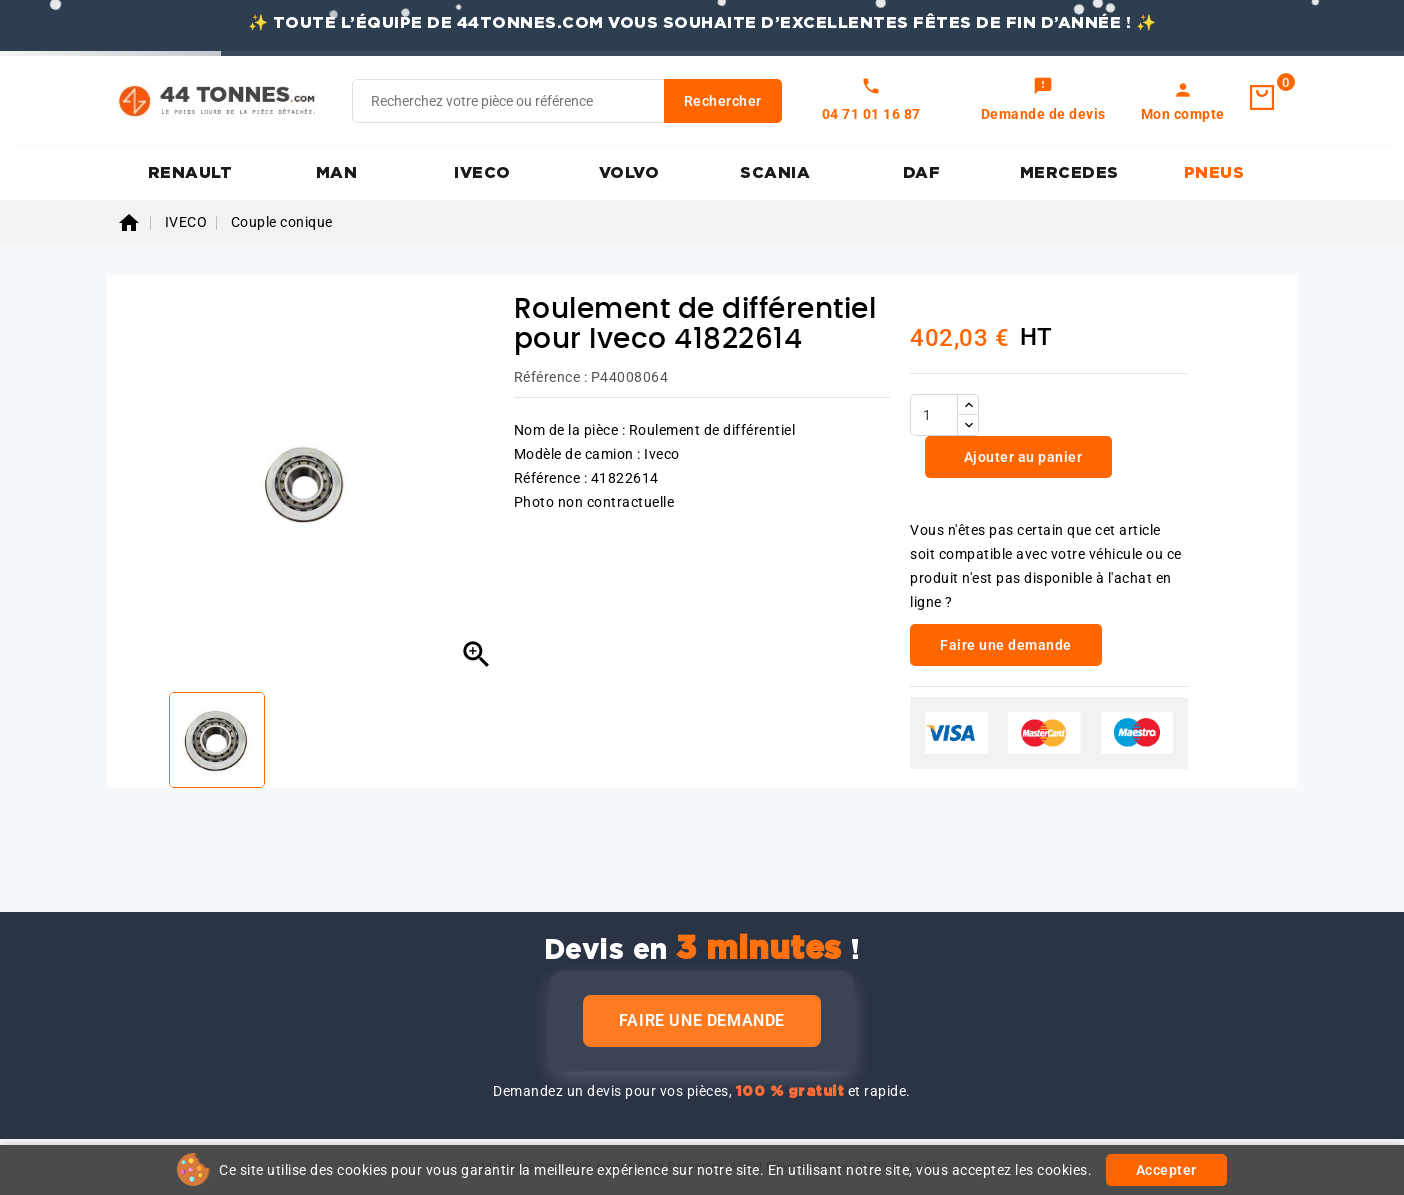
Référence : (551, 377)
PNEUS (1214, 173)
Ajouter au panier (1021, 457)
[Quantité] (934, 415)
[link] (1043, 101)
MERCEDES (1069, 173)
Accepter (1166, 1170)
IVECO (482, 173)
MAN (337, 173)
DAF (922, 173)
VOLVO (629, 173)
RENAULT (190, 173)
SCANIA (775, 173)
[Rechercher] (567, 101)
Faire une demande (702, 1020)
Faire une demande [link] (1006, 645)
